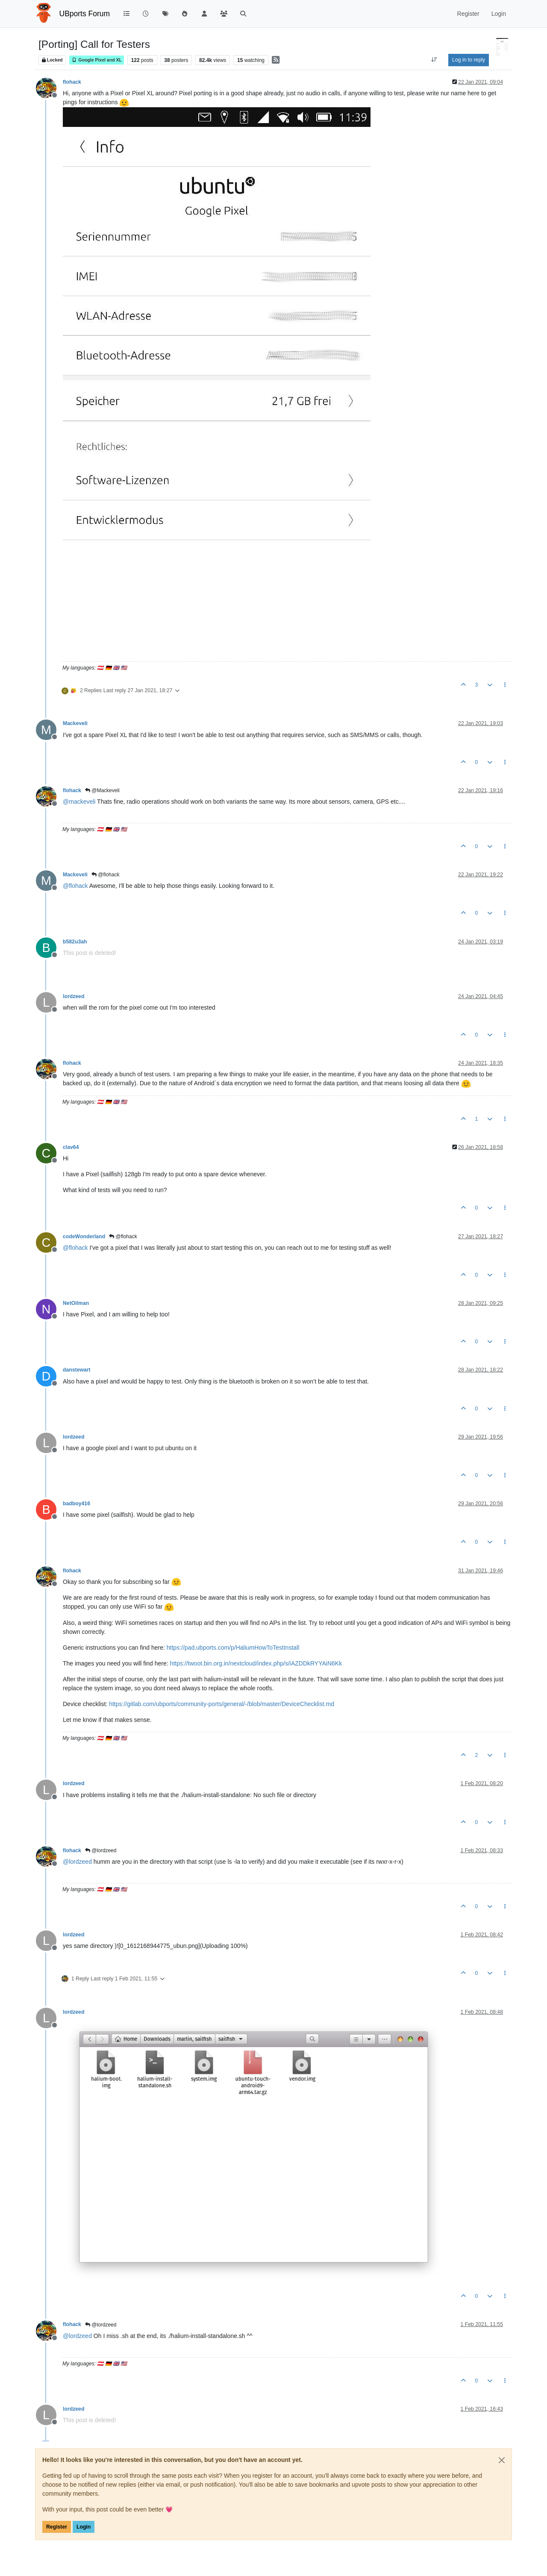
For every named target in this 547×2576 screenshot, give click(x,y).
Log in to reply (468, 60)
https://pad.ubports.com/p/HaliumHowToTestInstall (233, 1647)
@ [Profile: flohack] (75, 885)
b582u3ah (75, 942)
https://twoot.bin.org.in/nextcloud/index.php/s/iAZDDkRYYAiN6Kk (256, 1663)
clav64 (71, 1147)
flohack (72, 82)
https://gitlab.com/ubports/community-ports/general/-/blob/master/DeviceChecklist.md (221, 1704)
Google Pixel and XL (96, 60)
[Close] (502, 2460)
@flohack (105, 875)
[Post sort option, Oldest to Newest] (434, 60)
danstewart (77, 1370)
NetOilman (76, 1303)
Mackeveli (75, 723)
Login (83, 2527)
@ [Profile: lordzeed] (77, 1861)
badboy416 (76, 1504)
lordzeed (73, 996)
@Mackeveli (102, 790)
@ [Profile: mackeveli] (79, 801)
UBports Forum (84, 13)
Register (56, 2527)
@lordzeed (101, 1850)
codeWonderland (84, 1237)
